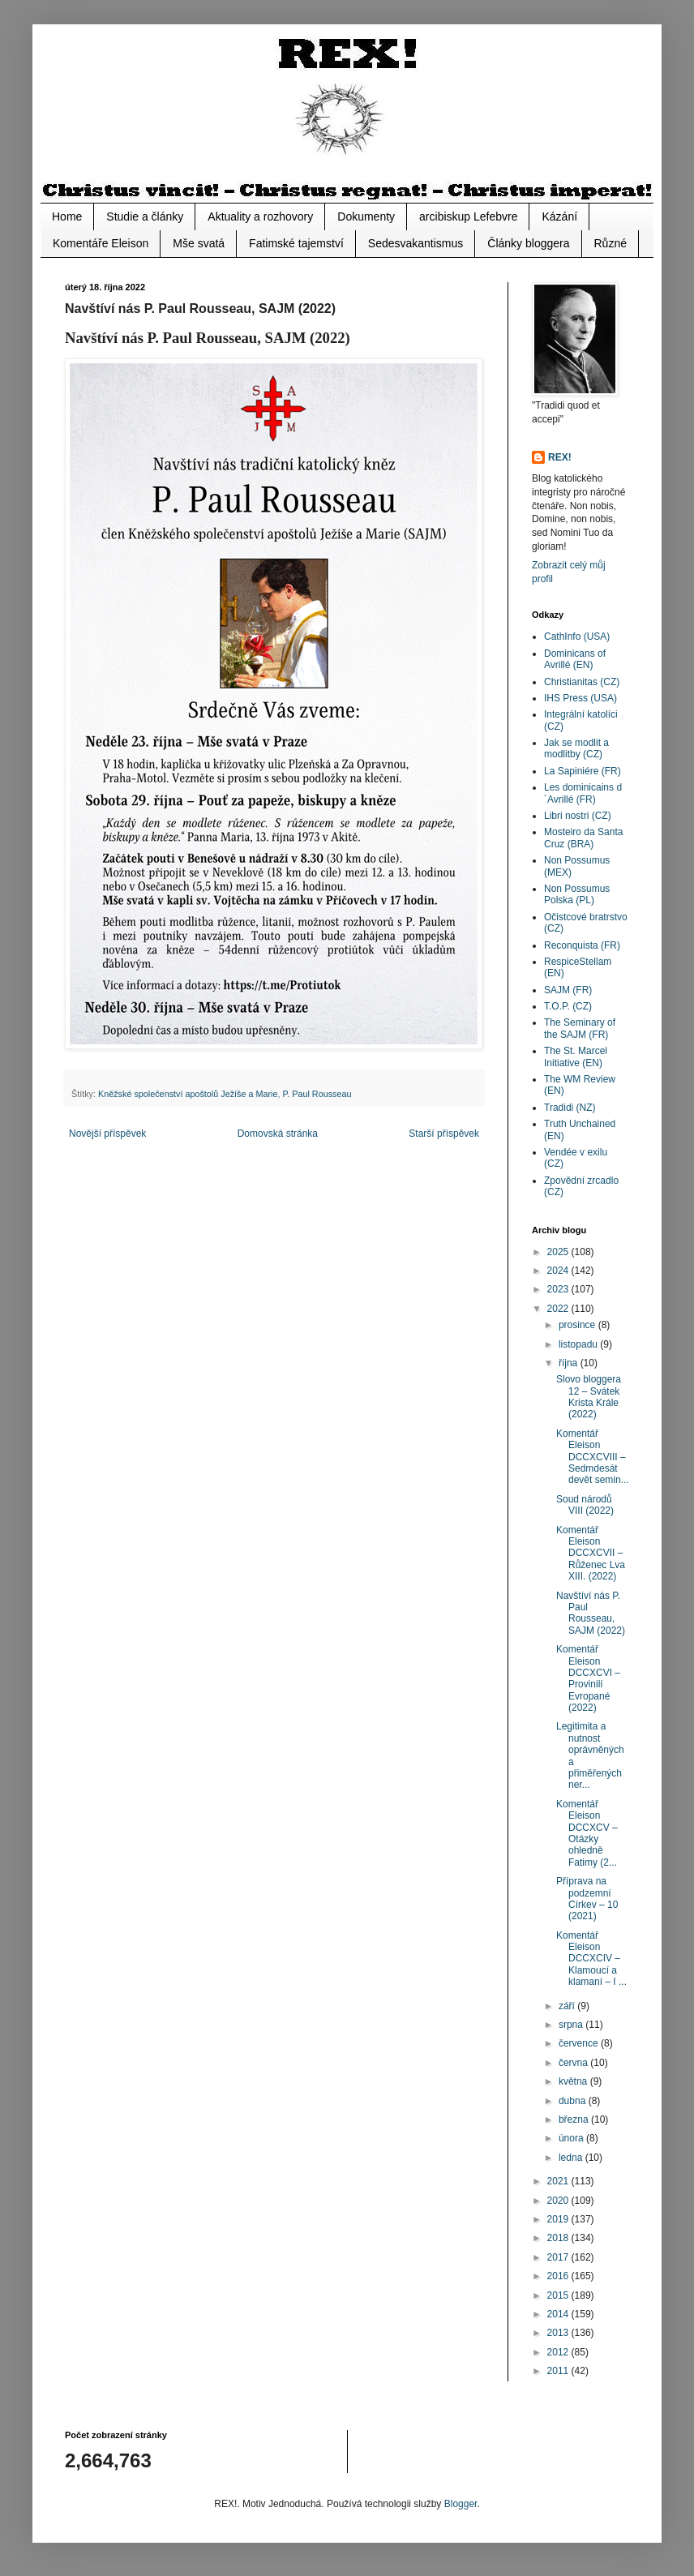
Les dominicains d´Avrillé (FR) (583, 793)
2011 (559, 2371)
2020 (559, 2200)
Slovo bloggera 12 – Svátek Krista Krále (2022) (588, 1397)
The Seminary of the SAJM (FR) (579, 1028)
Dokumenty (366, 216)
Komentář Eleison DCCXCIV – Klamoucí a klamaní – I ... (591, 1959)
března (575, 2119)
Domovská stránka (278, 1133)
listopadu (579, 1344)
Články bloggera (528, 243)
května (574, 2081)
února (572, 2138)
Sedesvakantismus (416, 243)
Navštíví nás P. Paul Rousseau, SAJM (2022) (590, 1613)
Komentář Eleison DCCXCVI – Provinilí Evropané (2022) (588, 1678)
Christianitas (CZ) (581, 682)
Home (67, 216)
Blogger (461, 2504)
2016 (559, 2276)
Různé (610, 243)
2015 (559, 2295)
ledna (572, 2157)
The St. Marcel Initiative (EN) (575, 1056)
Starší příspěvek (444, 1133)
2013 (559, 2332)
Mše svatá (199, 243)
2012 (559, 2352)
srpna (572, 2024)
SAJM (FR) (568, 990)
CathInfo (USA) (577, 636)
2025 (559, 1252)
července (580, 2043)
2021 (559, 2181)
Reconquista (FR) (582, 945)
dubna (574, 2101)
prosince (578, 1325)
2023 (559, 1289)
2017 (559, 2257)
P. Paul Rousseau (316, 1094)
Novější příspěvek (107, 1133)
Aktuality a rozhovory (260, 216)
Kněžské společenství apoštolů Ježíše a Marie (187, 1094)
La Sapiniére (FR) (582, 771)
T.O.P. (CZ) (568, 1006)
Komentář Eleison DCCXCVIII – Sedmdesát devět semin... (592, 1457)
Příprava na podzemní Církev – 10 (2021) (587, 1898)
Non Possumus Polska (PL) (577, 894)
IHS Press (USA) (580, 698)
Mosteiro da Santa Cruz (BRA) (583, 837)
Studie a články (144, 216)
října (569, 1363)
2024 (559, 1270)
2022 (559, 1308)
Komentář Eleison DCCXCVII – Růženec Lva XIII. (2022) (590, 1553)
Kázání (559, 216)
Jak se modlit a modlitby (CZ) (576, 748)
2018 (559, 2238)
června (574, 2062)
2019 (559, 2219)
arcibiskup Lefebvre (468, 216)
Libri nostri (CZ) (577, 815)
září (568, 2006)
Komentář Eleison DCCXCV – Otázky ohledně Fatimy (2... (587, 1833)
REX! (560, 457)
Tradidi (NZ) (570, 1107)
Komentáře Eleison (100, 243)
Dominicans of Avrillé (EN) (575, 659)
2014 (559, 2314)
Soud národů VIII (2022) (585, 1505)
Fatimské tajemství (296, 243)
